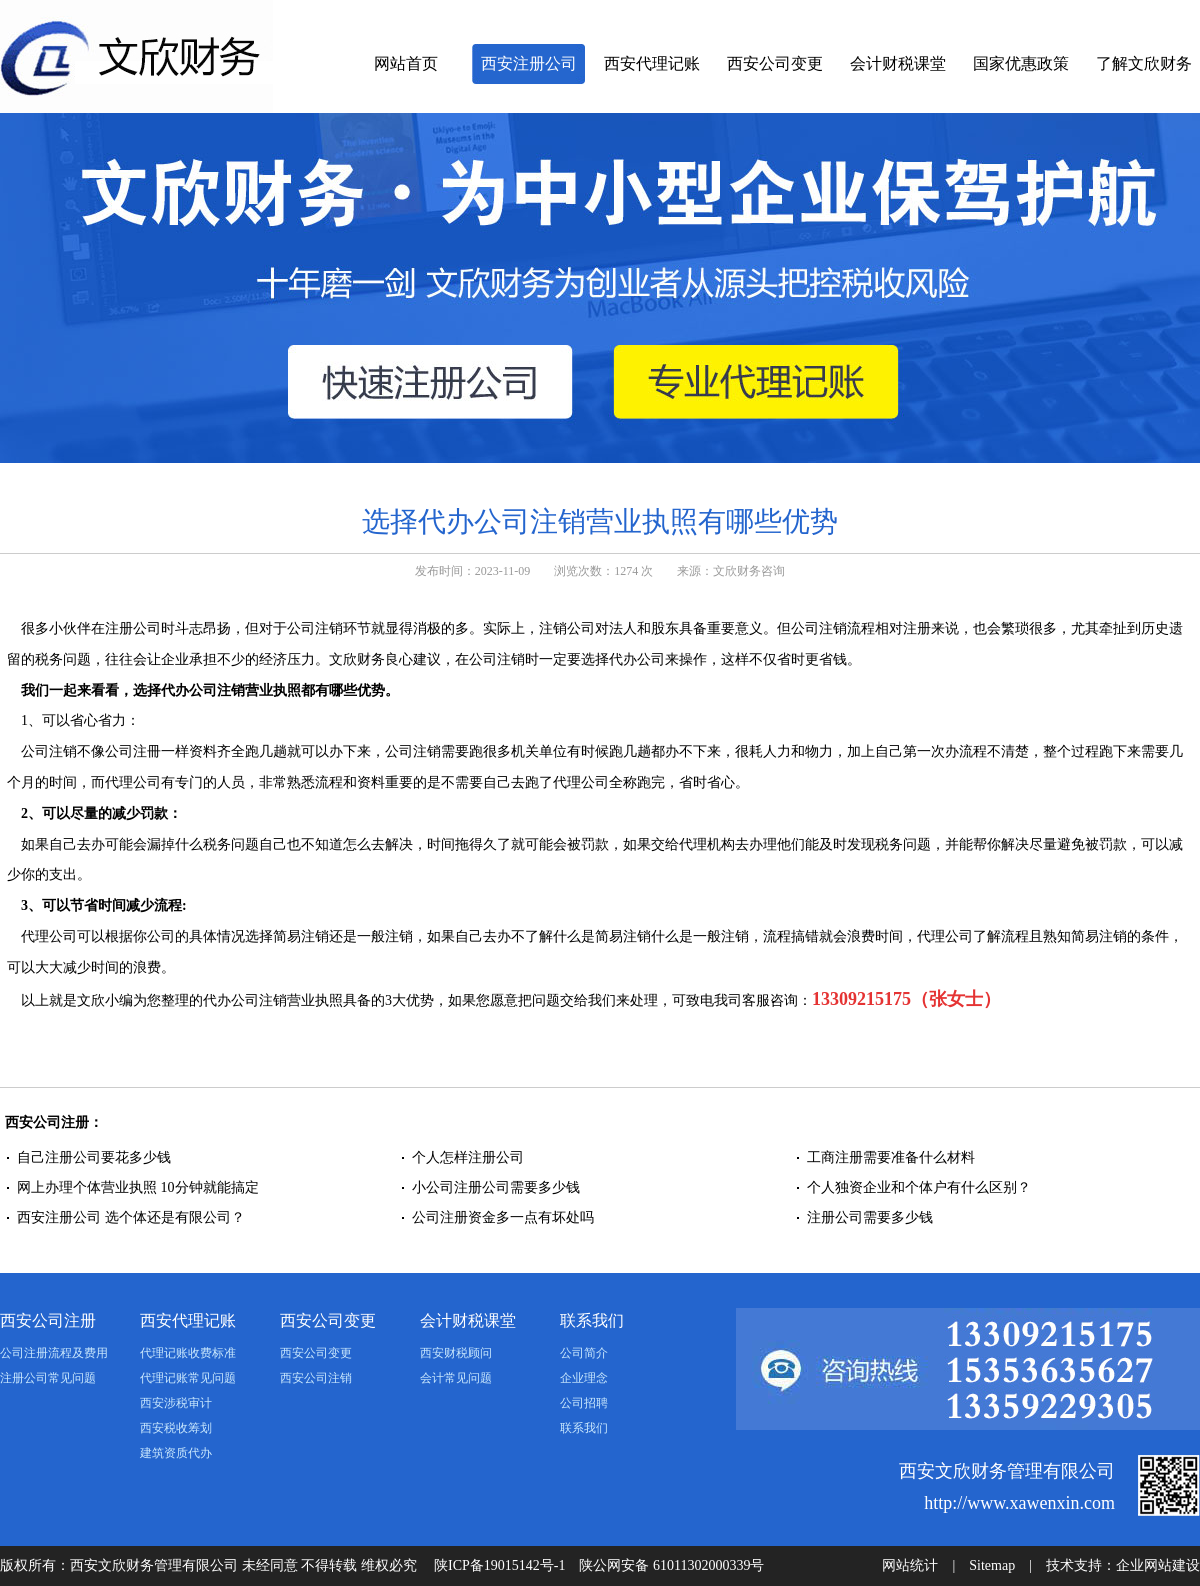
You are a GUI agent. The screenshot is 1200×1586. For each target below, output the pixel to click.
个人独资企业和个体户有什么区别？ (919, 1187)
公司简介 (584, 1353)
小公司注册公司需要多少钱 (496, 1187)
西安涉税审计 (176, 1403)
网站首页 (406, 63)
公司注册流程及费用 (54, 1353)
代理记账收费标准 (188, 1353)
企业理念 (584, 1378)
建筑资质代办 (176, 1453)
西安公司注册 (48, 1320)
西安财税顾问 (456, 1353)
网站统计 (910, 1565)
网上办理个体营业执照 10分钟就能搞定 (138, 1187)
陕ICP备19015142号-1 (499, 1565)
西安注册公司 (529, 63)
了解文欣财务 (1144, 63)
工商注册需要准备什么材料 (891, 1157)
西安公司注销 (316, 1378)
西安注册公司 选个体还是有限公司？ (131, 1217)
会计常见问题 (456, 1378)
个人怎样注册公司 (470, 1157)
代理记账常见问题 (188, 1378)
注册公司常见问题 (48, 1378)
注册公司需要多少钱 (870, 1217)
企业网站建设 (1158, 1565)
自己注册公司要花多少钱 (94, 1157)
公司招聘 (584, 1403)
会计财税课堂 (898, 63)
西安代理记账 (652, 63)
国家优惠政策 (1021, 63)
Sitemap (992, 1565)
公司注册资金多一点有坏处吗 (503, 1217)
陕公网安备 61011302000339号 (671, 1565)
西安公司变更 (775, 63)
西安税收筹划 (176, 1428)
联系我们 (592, 1320)
